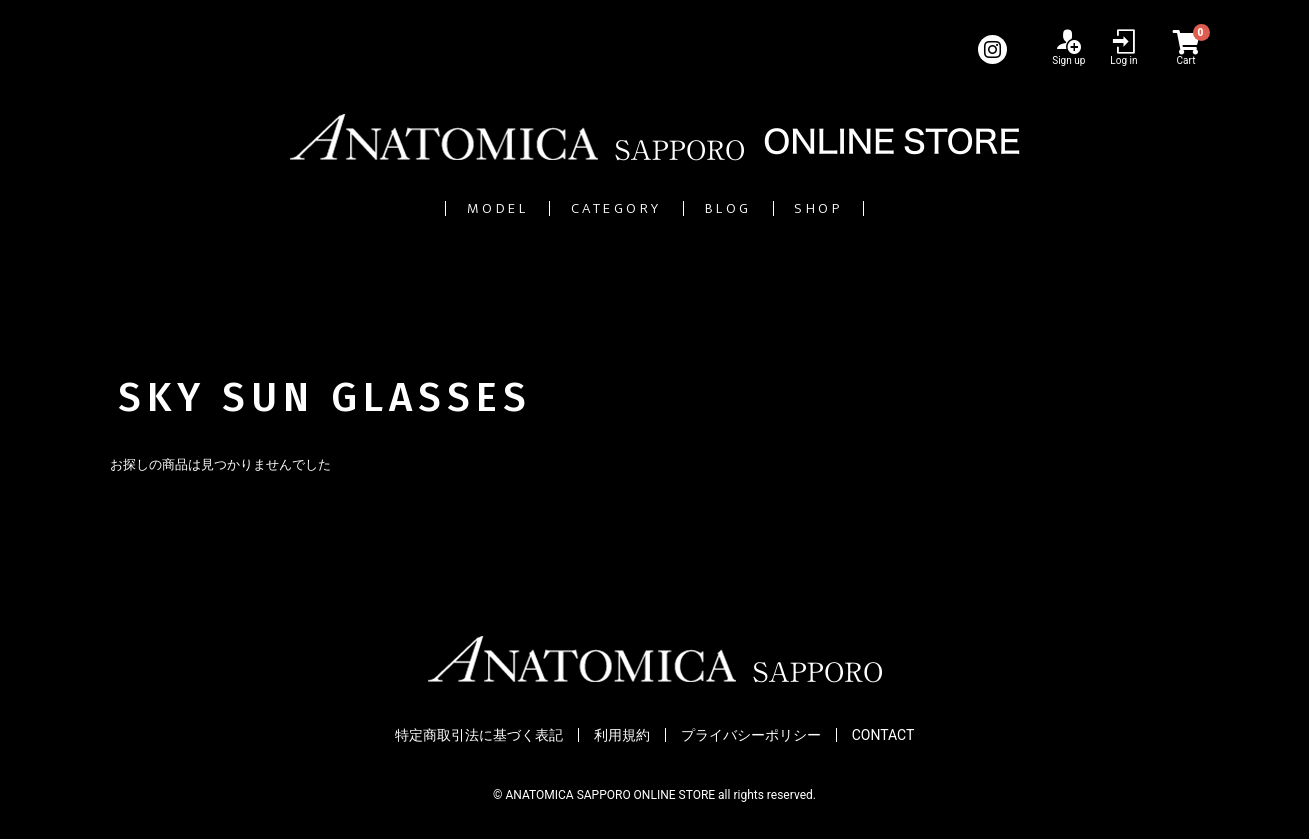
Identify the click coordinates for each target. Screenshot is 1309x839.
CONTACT (883, 735)
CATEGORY (589, 208)
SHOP (920, 208)
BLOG (770, 208)
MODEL (398, 208)
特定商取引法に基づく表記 (479, 735)
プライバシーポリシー (751, 735)
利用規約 (622, 735)
